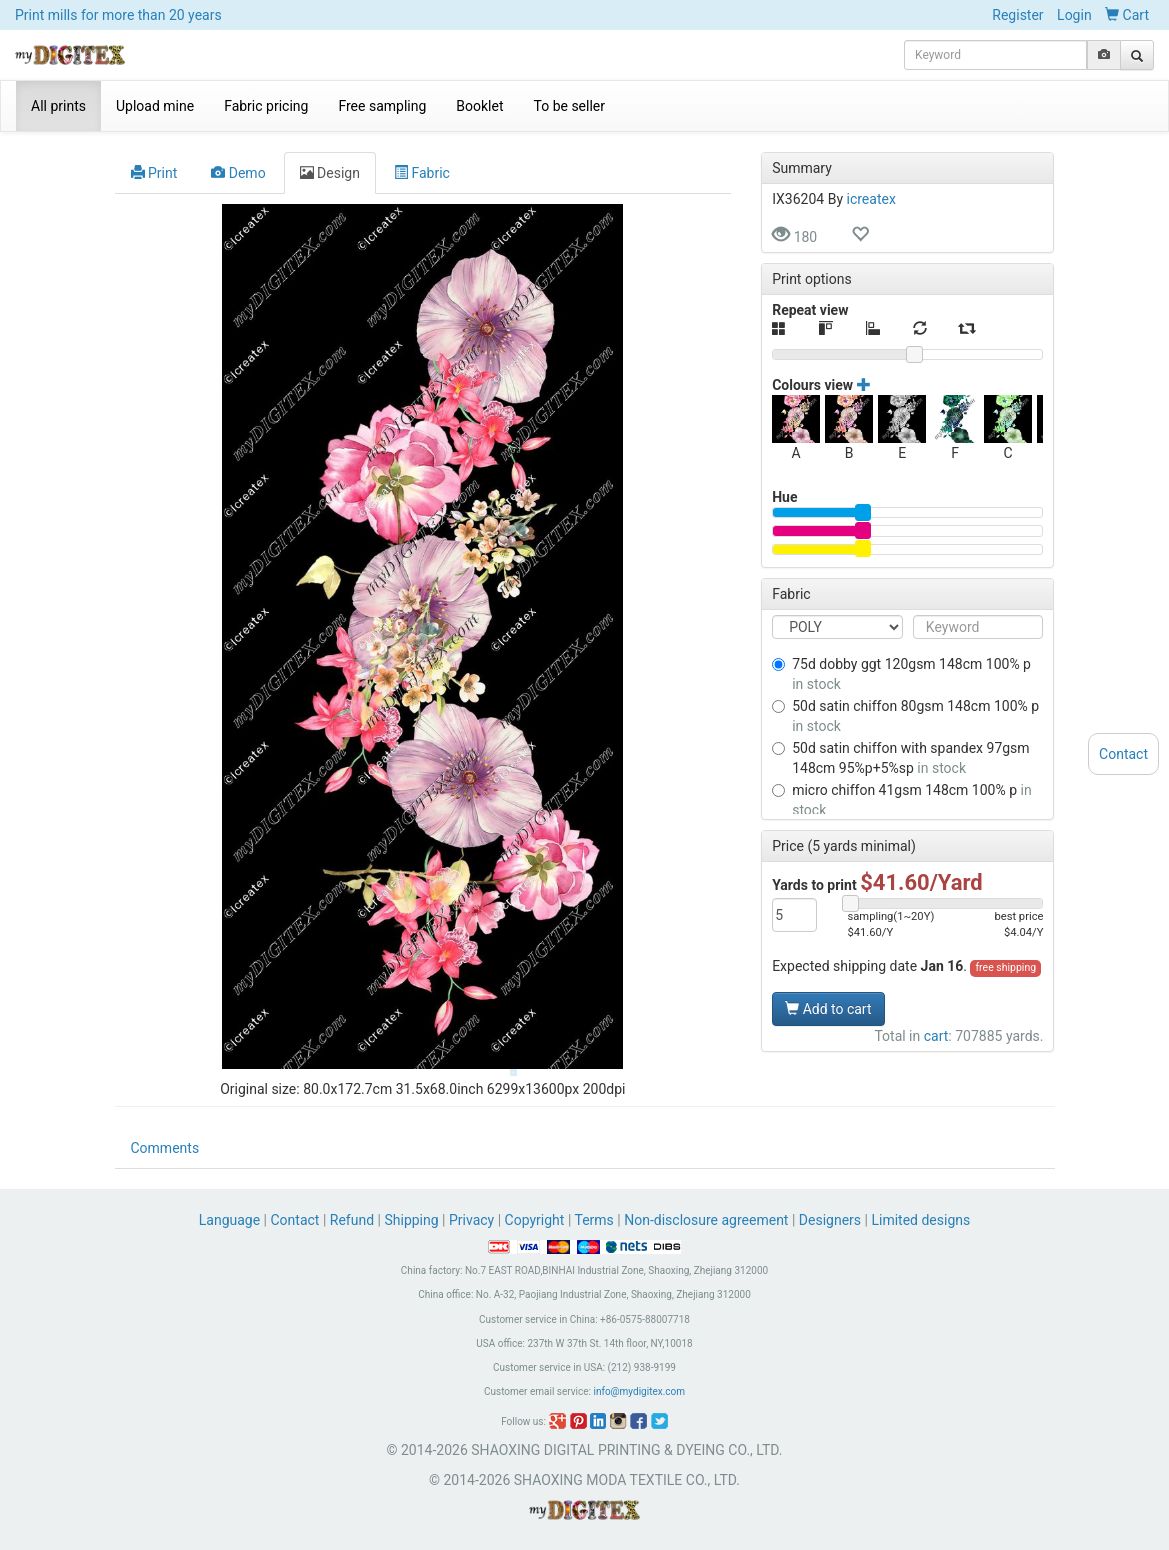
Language (231, 1220)
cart (936, 1036)
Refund (352, 1220)
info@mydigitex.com (639, 1391)
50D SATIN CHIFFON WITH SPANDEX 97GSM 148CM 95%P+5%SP (900, 758)
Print (154, 173)
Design (330, 173)
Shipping (411, 1220)
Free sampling (382, 106)
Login (1074, 15)
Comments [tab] (165, 1148)
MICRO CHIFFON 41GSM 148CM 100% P (902, 800)
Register (1017, 15)
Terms (594, 1220)
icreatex (871, 199)
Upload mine (155, 106)
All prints (58, 106)
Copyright (535, 1220)
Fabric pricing (266, 106)
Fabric (422, 173)
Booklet (479, 106)
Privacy (471, 1220)
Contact (295, 1220)
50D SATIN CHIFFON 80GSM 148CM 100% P (905, 716)
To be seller (570, 106)
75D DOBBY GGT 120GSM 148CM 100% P (901, 674)
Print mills (118, 15)
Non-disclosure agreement (706, 1220)
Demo (238, 173)
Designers (830, 1220)
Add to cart (828, 1009)
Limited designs (920, 1220)
